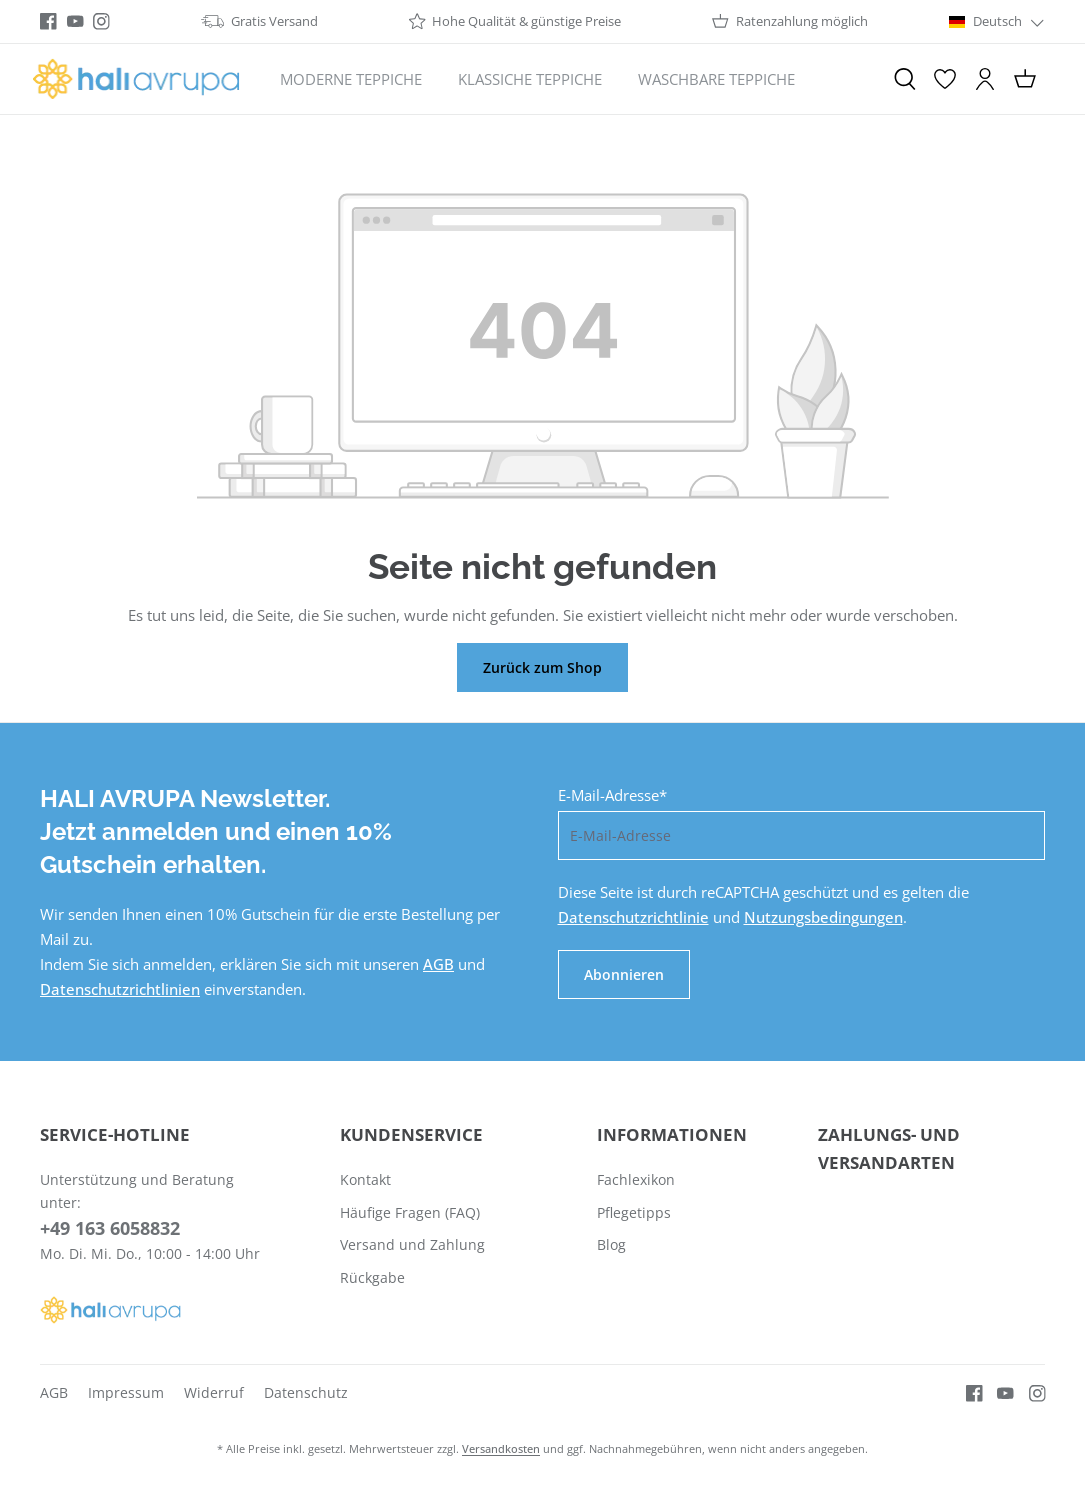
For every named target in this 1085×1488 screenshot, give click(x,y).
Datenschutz (306, 1392)
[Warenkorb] (1025, 79)
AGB (438, 964)
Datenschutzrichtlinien (120, 989)
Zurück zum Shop (542, 667)
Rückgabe (372, 1277)
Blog (611, 1244)
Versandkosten (501, 1448)
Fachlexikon (636, 1179)
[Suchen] (905, 79)
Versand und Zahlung (412, 1244)
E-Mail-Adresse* (612, 795)
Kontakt (365, 1179)
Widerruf (214, 1392)
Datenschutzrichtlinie (633, 917)
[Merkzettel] (945, 79)
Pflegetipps (634, 1212)
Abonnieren (624, 974)
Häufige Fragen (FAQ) (410, 1212)
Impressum (126, 1392)
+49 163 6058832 (110, 1228)
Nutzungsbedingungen (823, 917)
